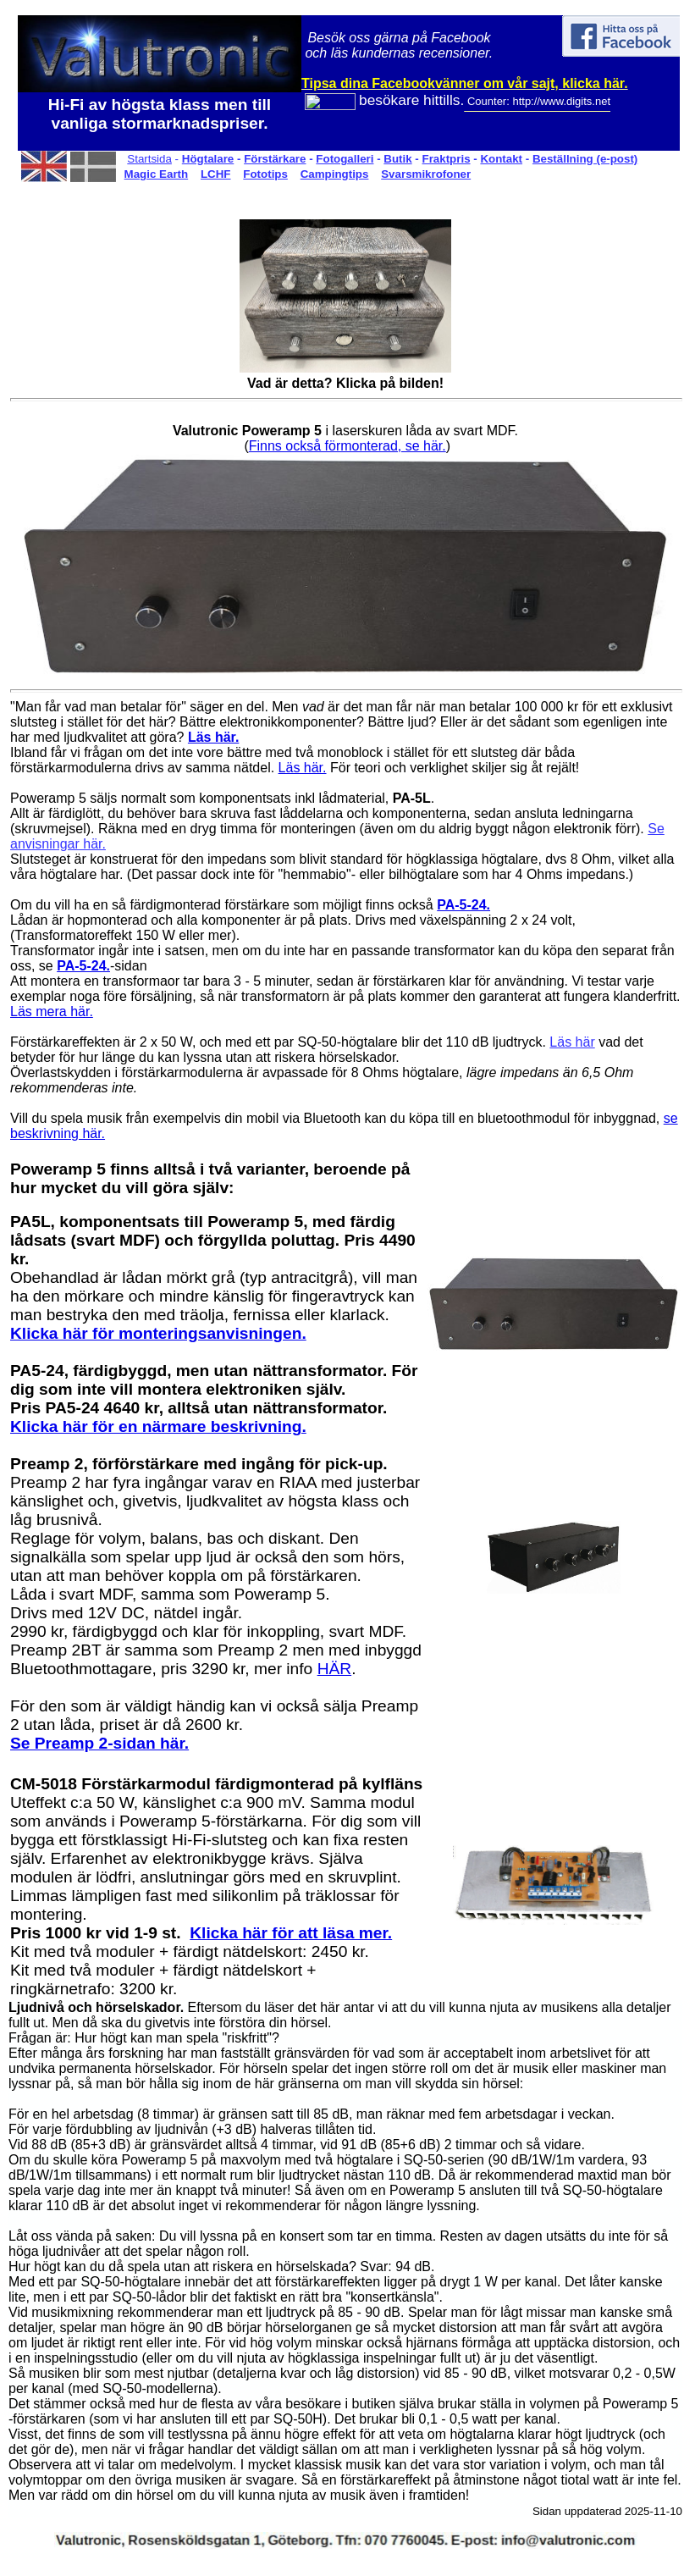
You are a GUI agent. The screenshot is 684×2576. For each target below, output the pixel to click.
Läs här (571, 1042)
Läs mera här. (51, 1011)
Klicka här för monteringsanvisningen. (158, 1333)
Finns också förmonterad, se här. (347, 446)
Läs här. (303, 767)
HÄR (334, 1669)
